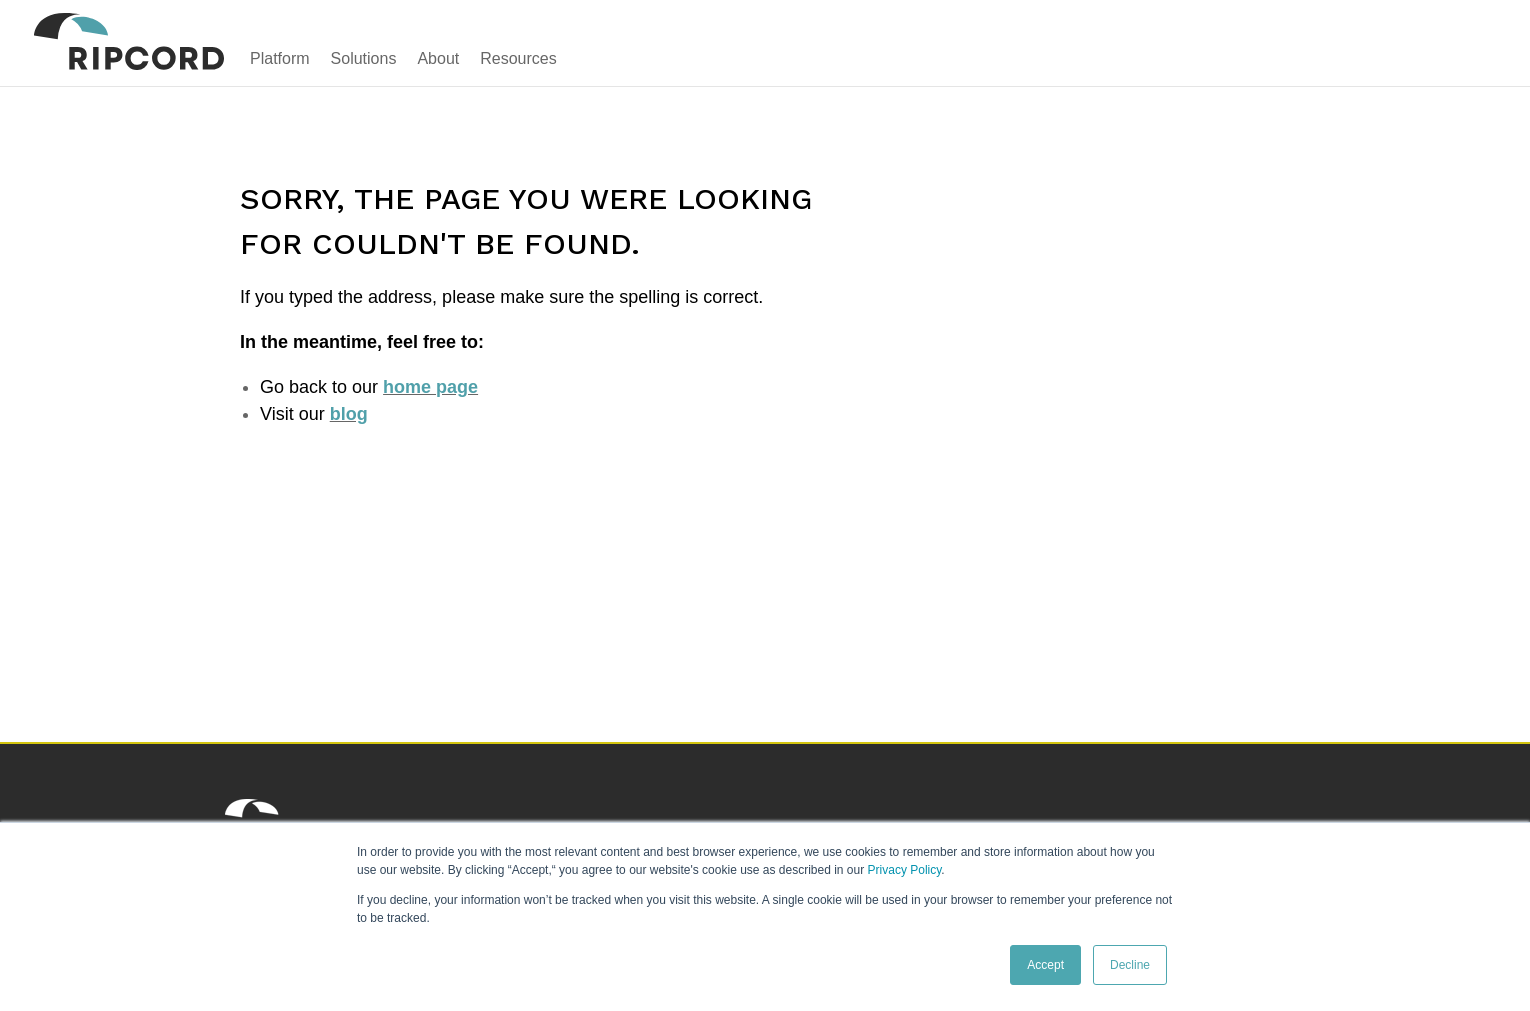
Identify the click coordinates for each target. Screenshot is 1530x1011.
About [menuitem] (438, 59)
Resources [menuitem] (518, 59)
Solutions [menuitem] (364, 59)
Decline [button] (1130, 965)
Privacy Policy (905, 870)
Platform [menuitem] (280, 59)
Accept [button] (1045, 965)
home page (430, 387)
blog (349, 414)
